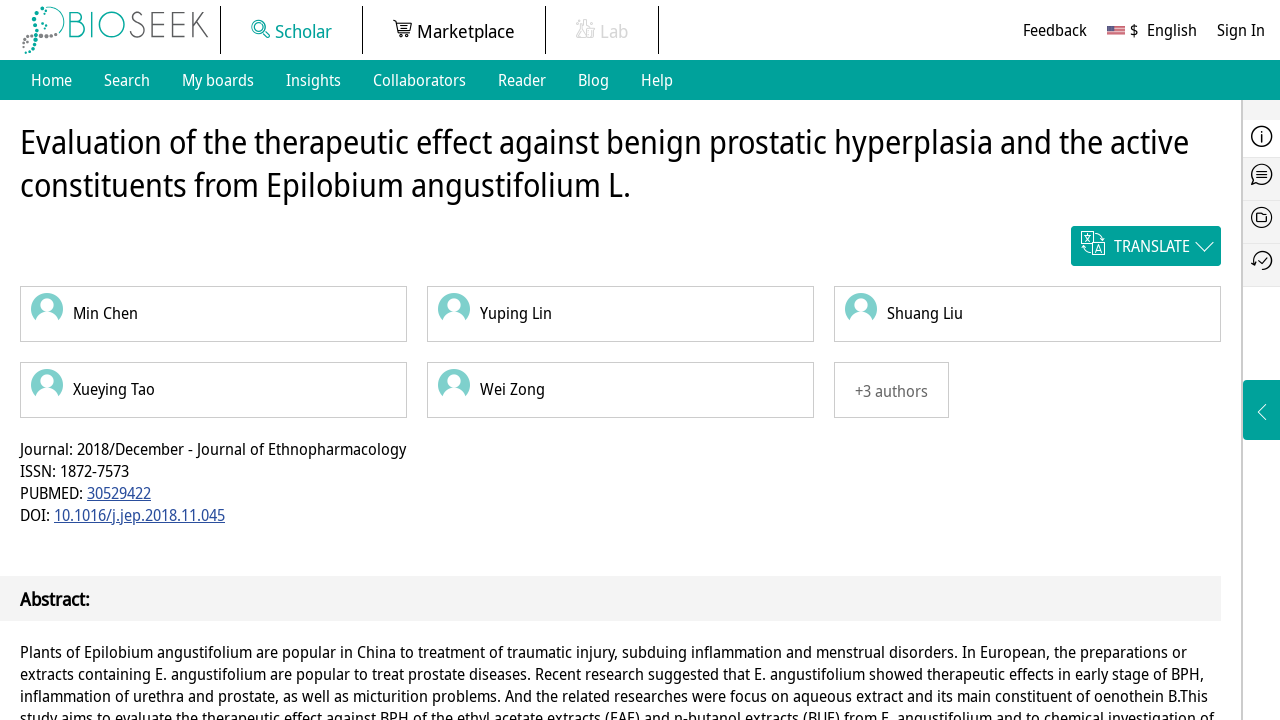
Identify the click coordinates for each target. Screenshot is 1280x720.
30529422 (119, 493)
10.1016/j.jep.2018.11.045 (139, 515)
